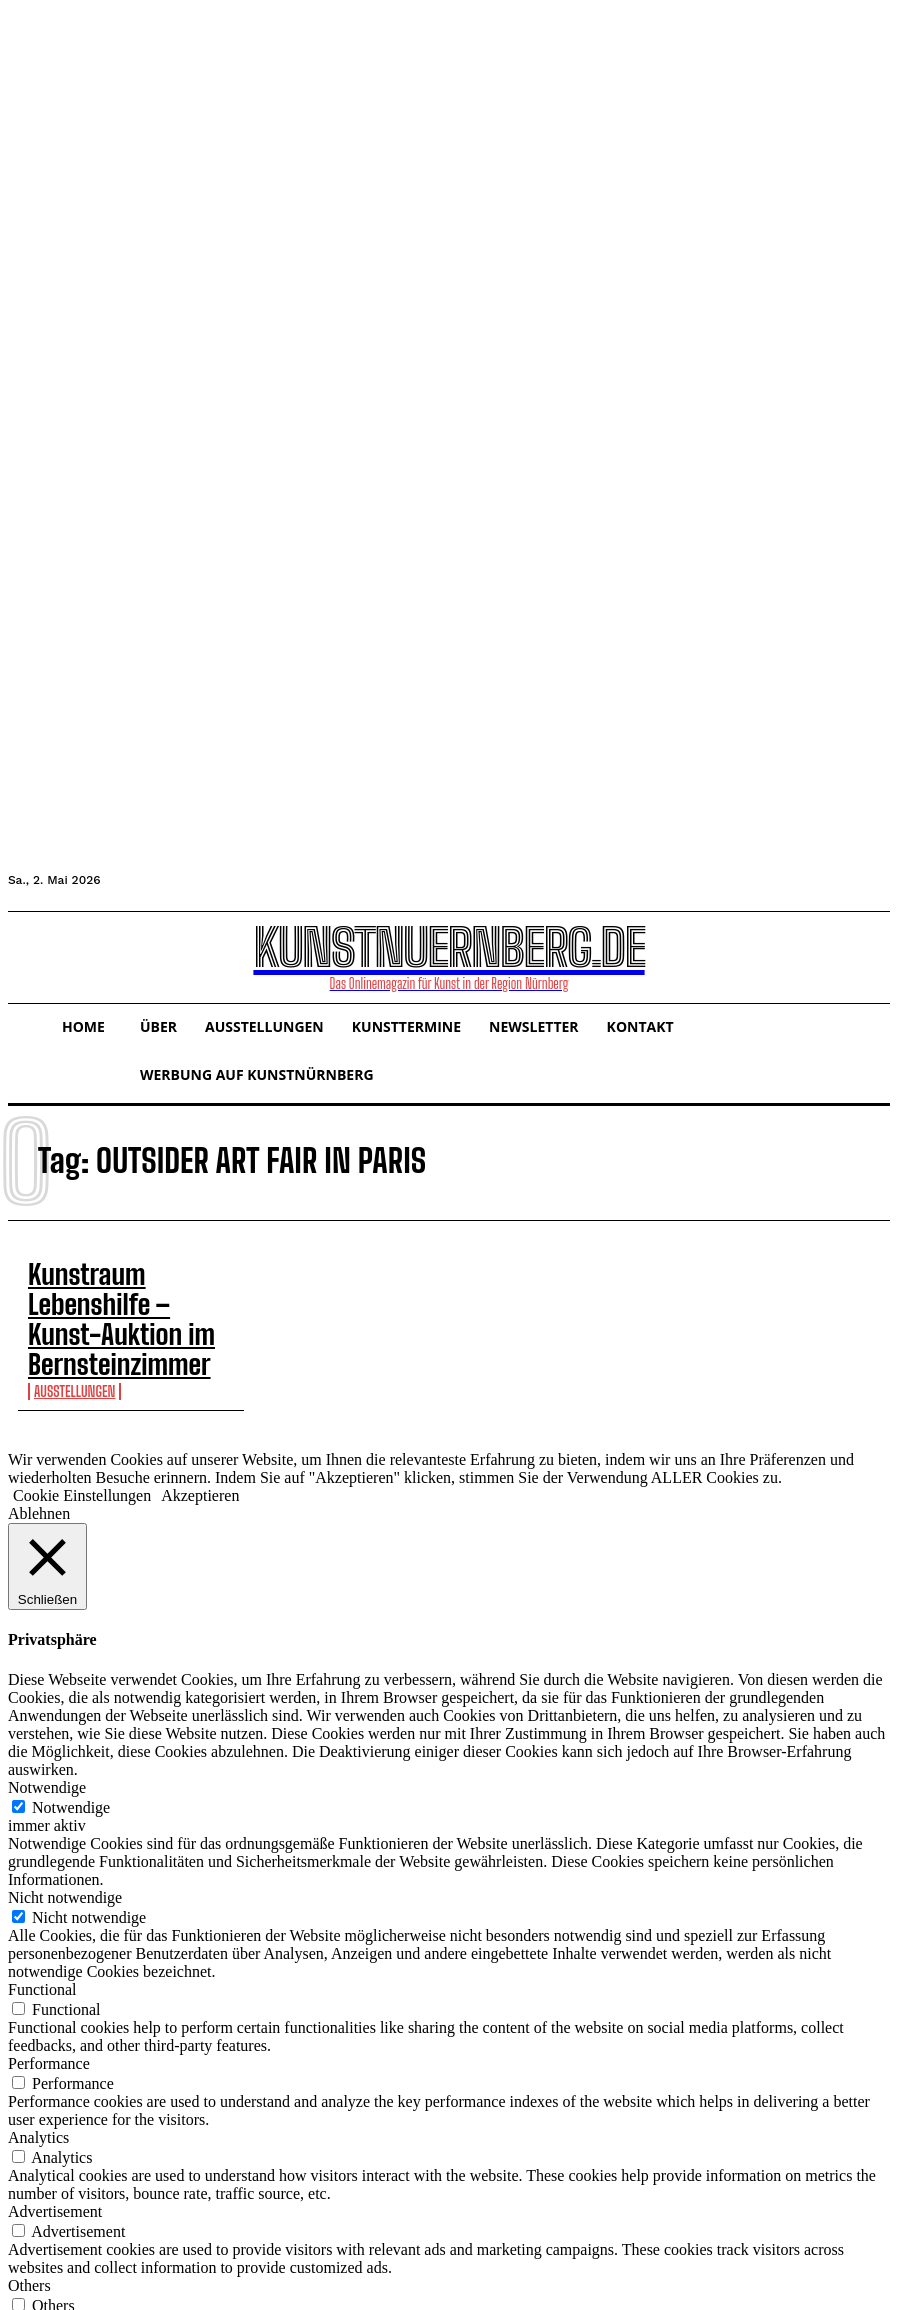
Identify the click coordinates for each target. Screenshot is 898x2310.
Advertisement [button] (55, 2162)
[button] (42, 955)
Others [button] (29, 2236)
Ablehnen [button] (39, 1464)
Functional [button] (42, 1940)
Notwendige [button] (47, 1738)
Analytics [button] (38, 2088)
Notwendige (71, 1758)
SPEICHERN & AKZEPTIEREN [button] (115, 2292)
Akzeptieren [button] (200, 1446)
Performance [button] (49, 2014)
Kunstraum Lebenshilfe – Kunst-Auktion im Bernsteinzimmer (83, 1295)
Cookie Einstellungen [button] (82, 1446)
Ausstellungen (74, 1342)
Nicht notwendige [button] (65, 1848)
